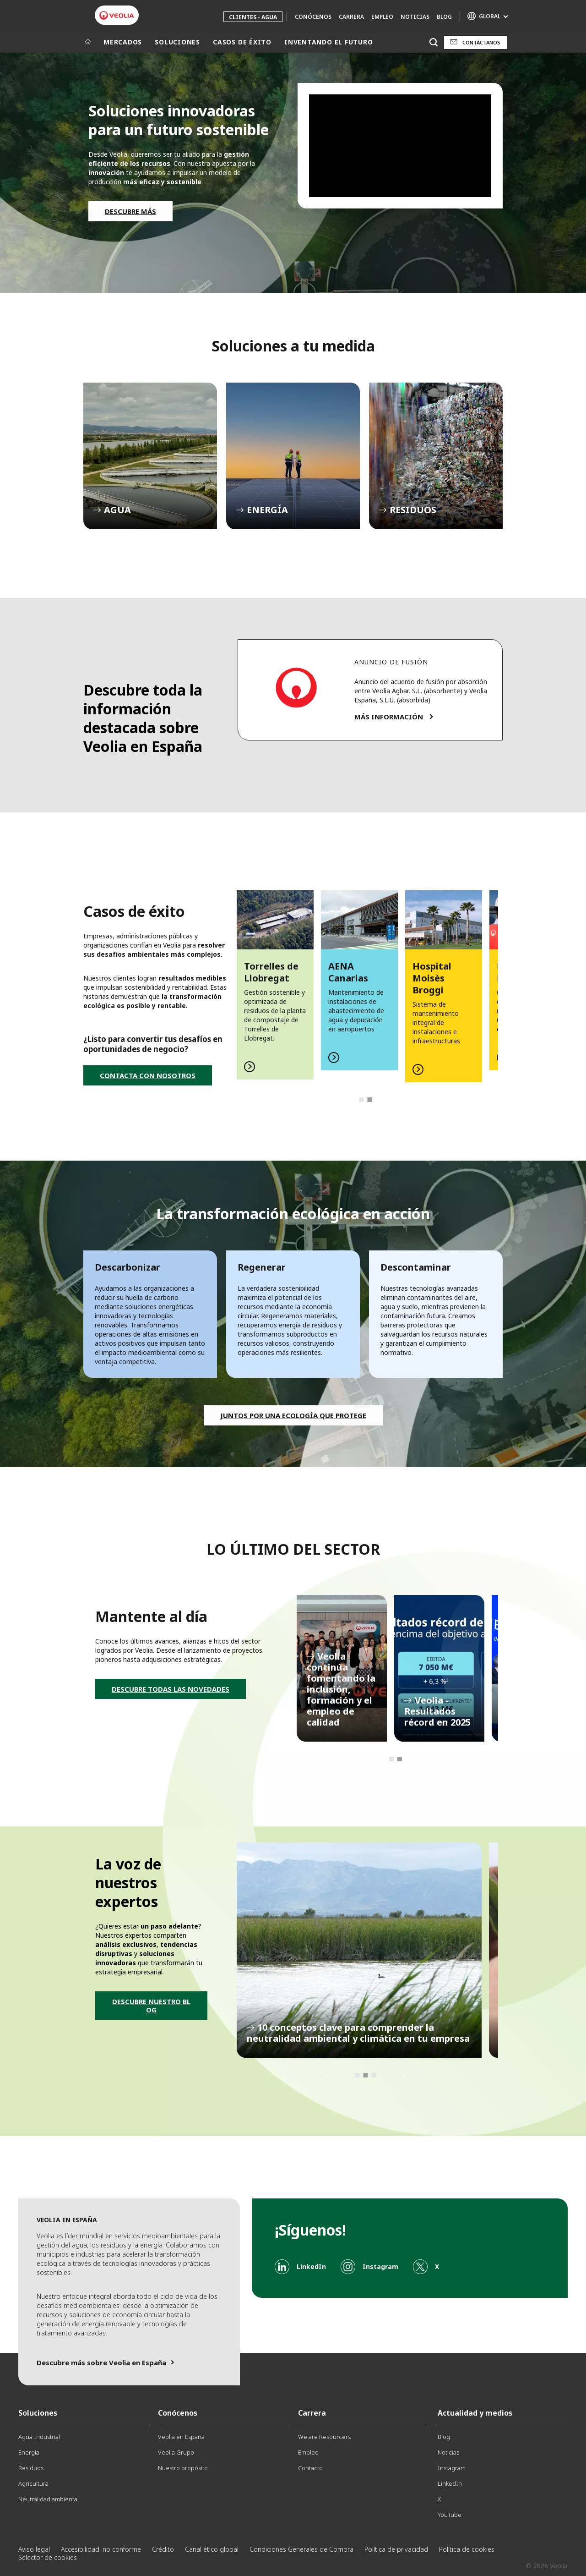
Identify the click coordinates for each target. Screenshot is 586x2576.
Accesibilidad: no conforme (101, 2549)
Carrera (351, 17)
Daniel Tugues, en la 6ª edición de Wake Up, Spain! (342, 1668)
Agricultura (33, 2483)
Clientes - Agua (253, 17)
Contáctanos (481, 42)
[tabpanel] (275, 980)
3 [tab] (373, 2075)
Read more (275, 980)
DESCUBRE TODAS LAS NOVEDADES (170, 1689)
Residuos (30, 2468)
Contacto (310, 2468)
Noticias (415, 17)
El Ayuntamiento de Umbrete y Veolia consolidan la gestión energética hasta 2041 (439, 1668)
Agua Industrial (39, 2437)
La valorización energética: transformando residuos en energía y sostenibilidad (359, 1950)
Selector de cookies (47, 2557)
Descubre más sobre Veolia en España (101, 2362)
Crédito (163, 2549)
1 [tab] (361, 1099)
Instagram (452, 2468)
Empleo (382, 17)
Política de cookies (466, 2549)
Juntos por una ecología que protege (293, 1415)
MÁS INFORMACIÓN (388, 716)
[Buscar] (433, 42)
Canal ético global (212, 2549)
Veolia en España (181, 2437)
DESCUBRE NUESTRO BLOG (151, 2005)
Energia (28, 2452)
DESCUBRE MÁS (130, 211)
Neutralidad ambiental (48, 2499)
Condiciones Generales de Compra (301, 2549)
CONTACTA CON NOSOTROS (147, 1075)
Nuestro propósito (183, 2468)
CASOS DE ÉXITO (242, 42)
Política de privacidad (396, 2549)
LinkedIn (450, 2483)
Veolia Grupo (176, 2452)
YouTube (449, 2514)
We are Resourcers (324, 2437)
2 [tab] (369, 1099)
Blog (444, 17)
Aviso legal (34, 2549)
